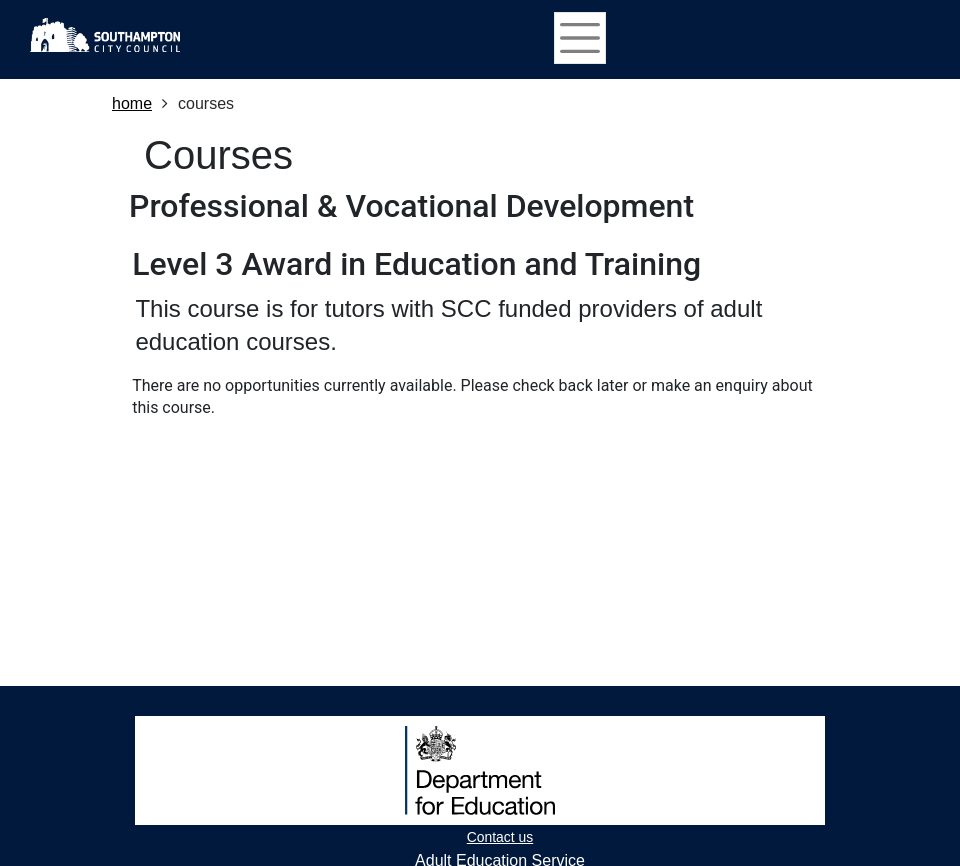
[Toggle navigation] (580, 38)
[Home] (105, 35)
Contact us (500, 837)
